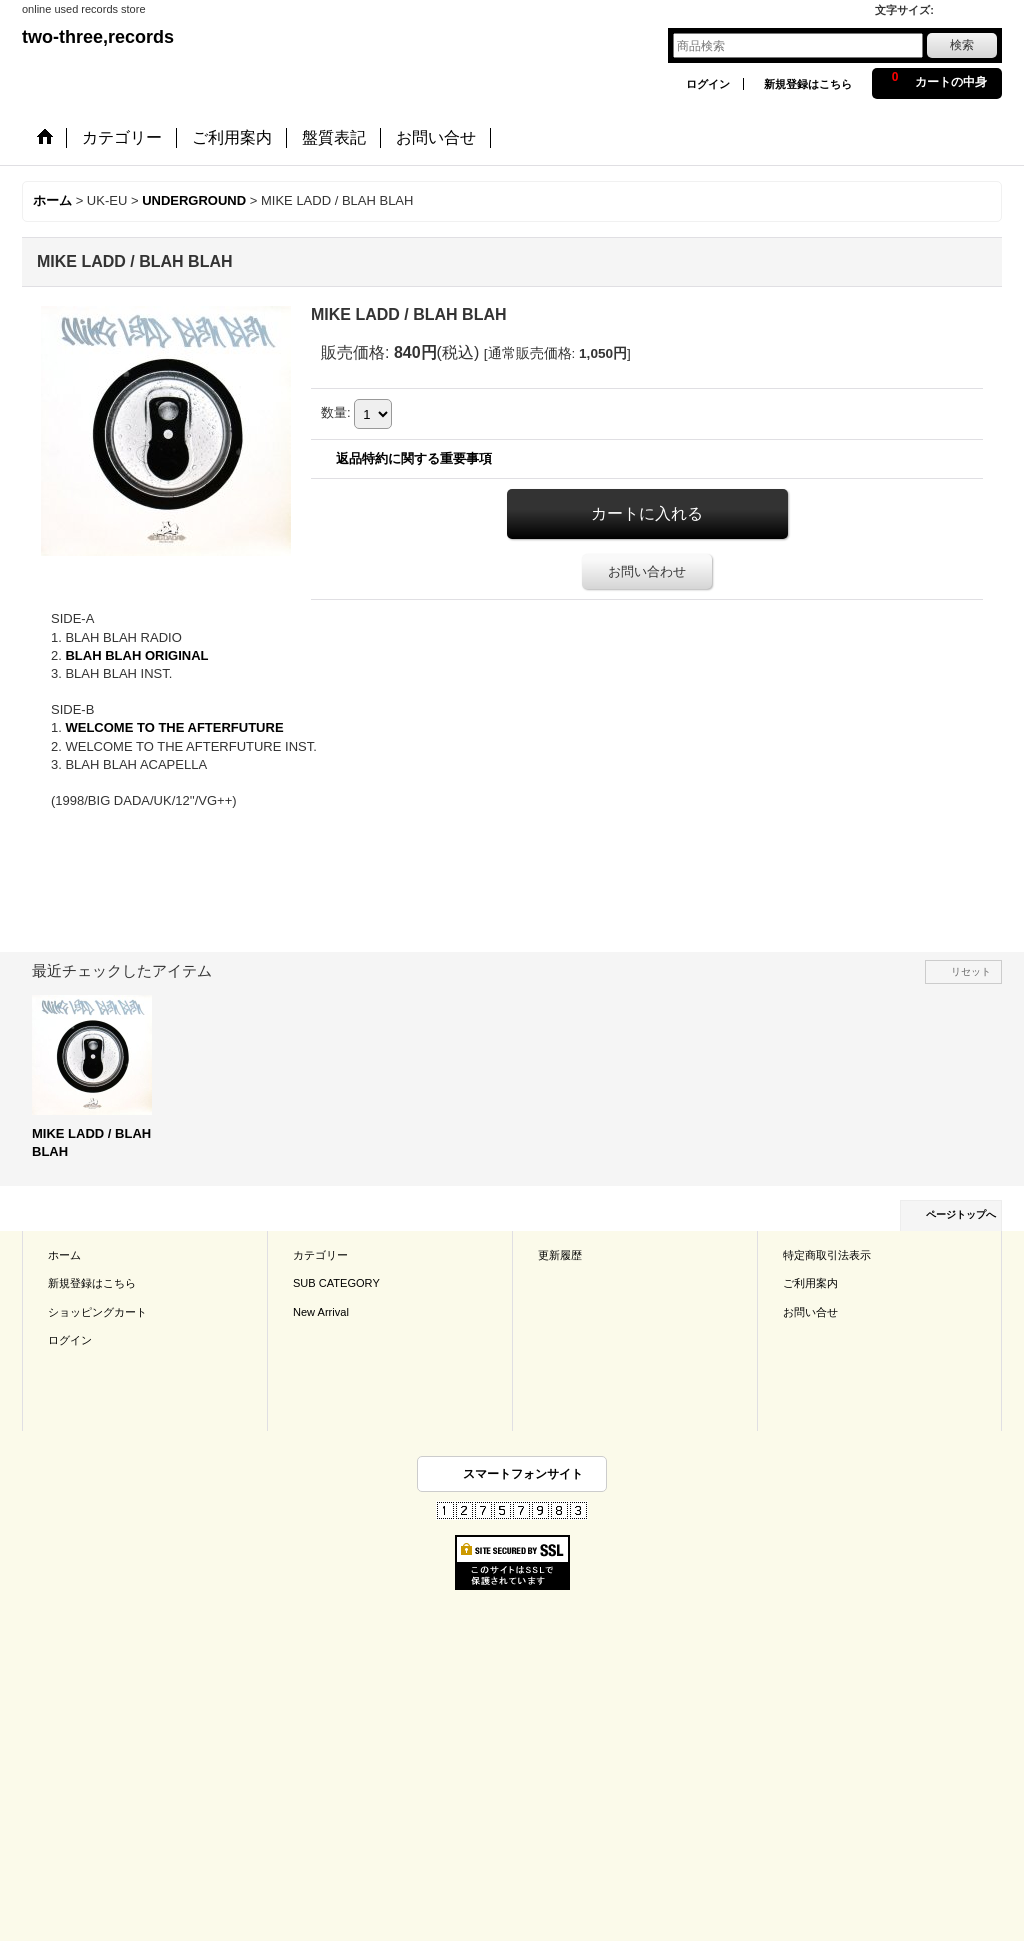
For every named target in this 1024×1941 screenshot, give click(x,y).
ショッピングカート (97, 1312)
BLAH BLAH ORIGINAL (136, 655)
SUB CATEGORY (336, 1283)
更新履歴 (560, 1255)
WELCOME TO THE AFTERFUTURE (174, 727)
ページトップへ (961, 1214)
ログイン (708, 84)
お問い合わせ (647, 571)
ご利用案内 (810, 1283)
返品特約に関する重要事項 (414, 458)
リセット (971, 971)
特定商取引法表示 (827, 1255)
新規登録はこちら (808, 84)
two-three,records (98, 37)
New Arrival (321, 1312)
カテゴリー (320, 1255)
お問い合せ (810, 1312)
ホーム (64, 1255)
